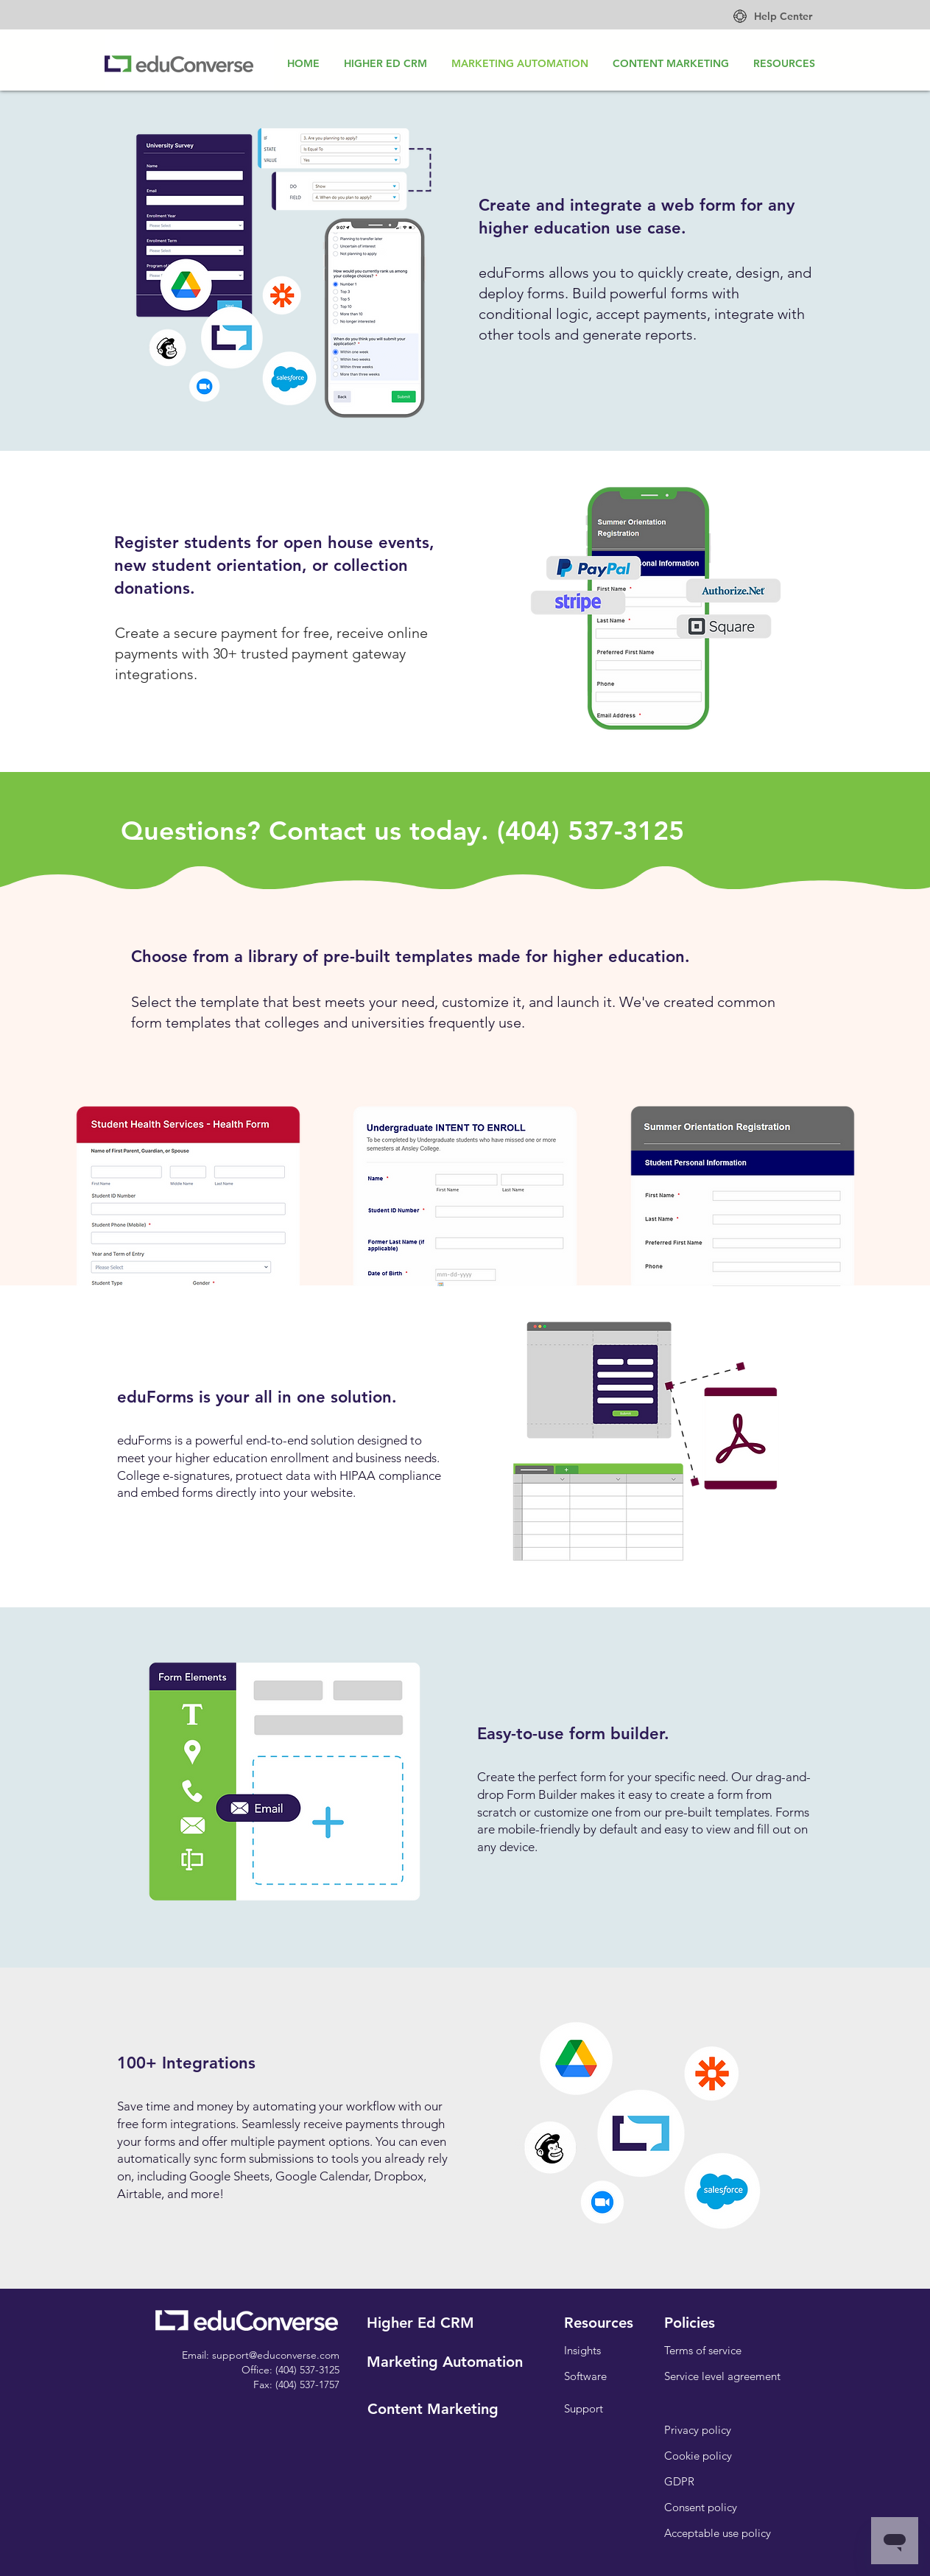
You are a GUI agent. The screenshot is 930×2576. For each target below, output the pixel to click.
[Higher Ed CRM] (420, 2322)
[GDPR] (679, 2481)
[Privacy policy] (697, 2430)
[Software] (585, 2376)
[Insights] (583, 2350)
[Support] (584, 2408)
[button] (690, 2322)
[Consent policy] (700, 2507)
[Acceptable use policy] (718, 2533)
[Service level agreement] (722, 2376)
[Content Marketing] (433, 2408)
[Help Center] (783, 16)
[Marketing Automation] (445, 2361)
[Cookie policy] (698, 2455)
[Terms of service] (703, 2350)
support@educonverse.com (275, 2355)
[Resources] (598, 2322)
